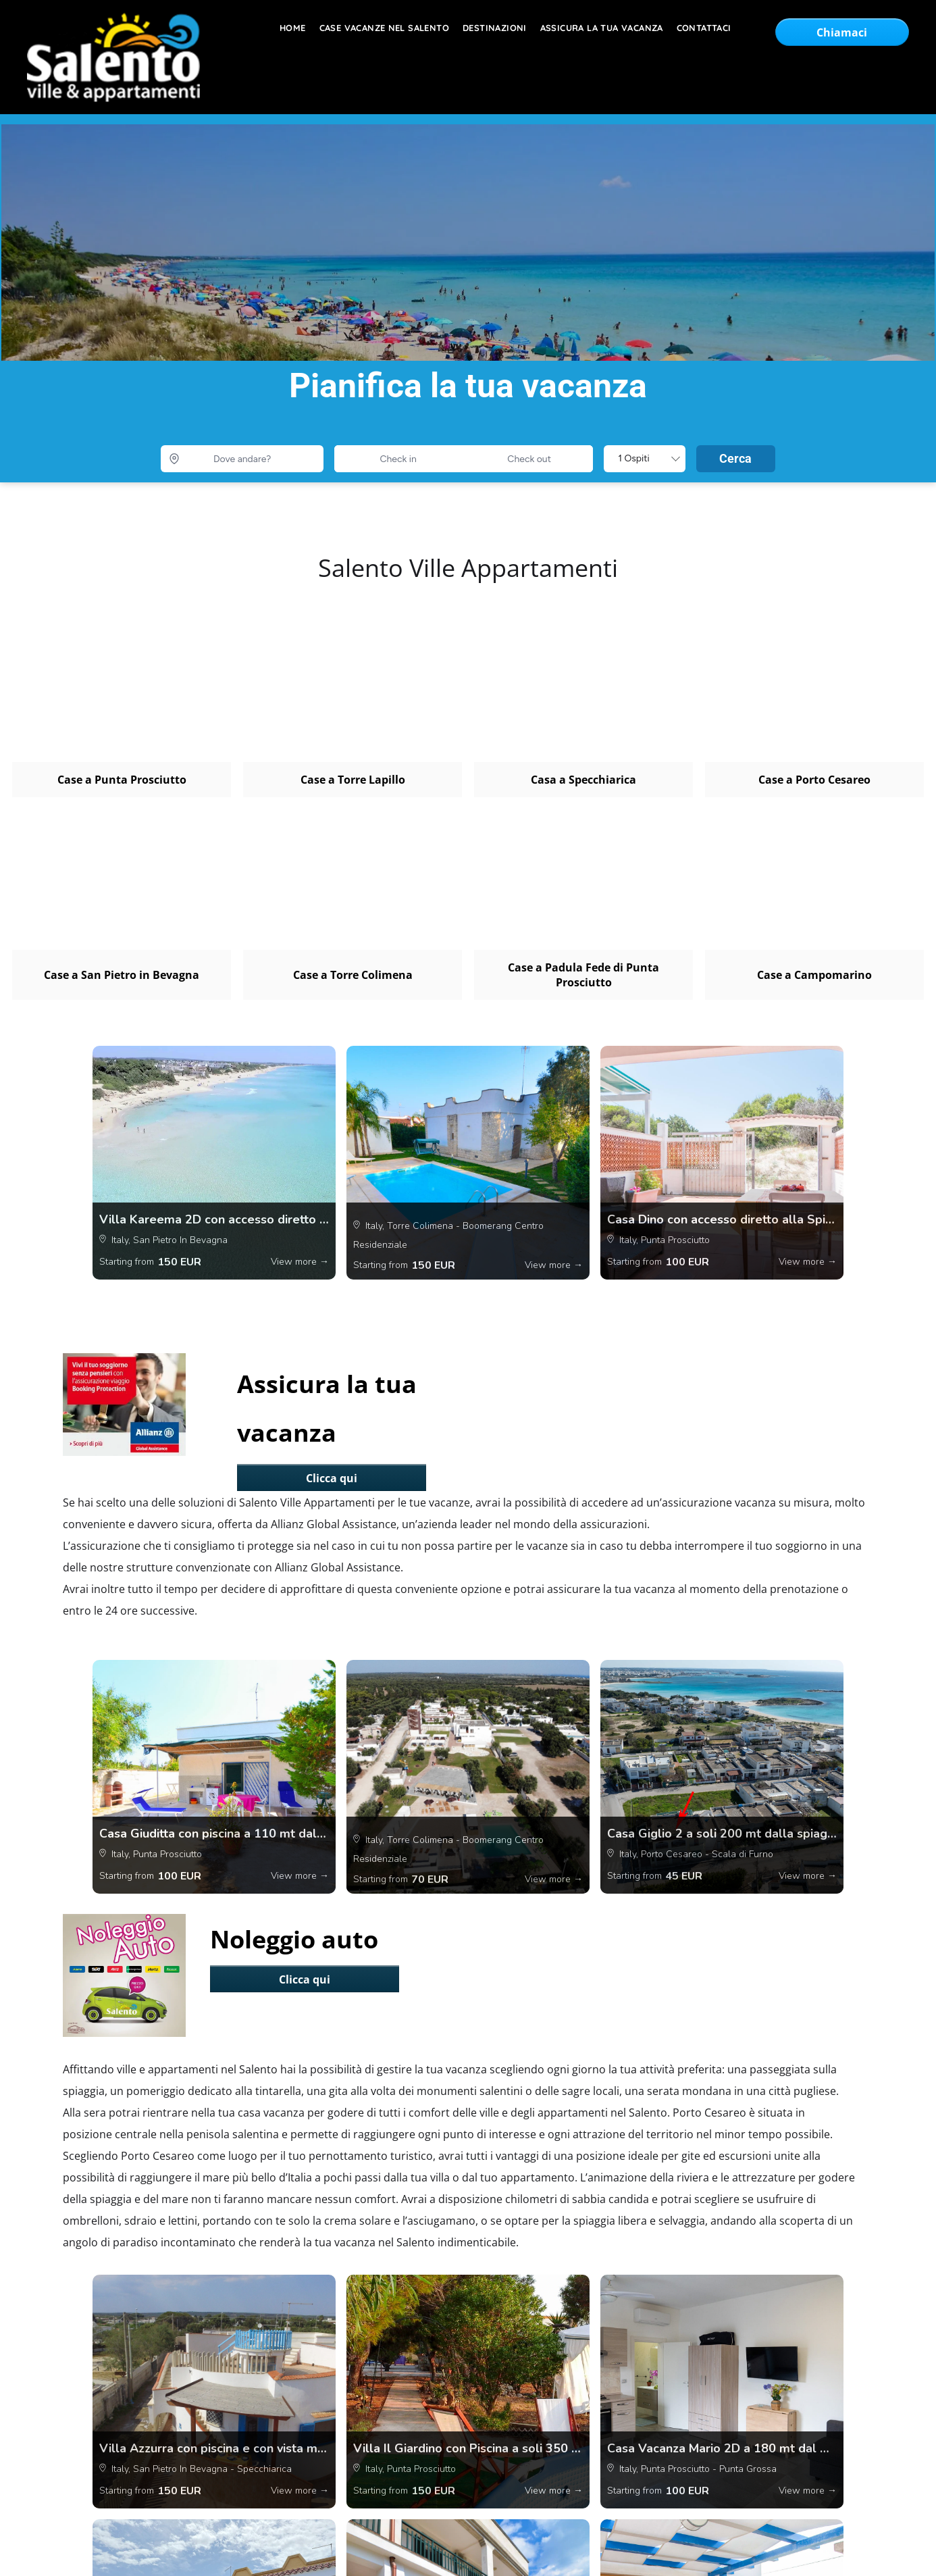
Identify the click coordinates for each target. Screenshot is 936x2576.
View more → (300, 1261)
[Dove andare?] (242, 458)
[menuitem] (286, 28)
